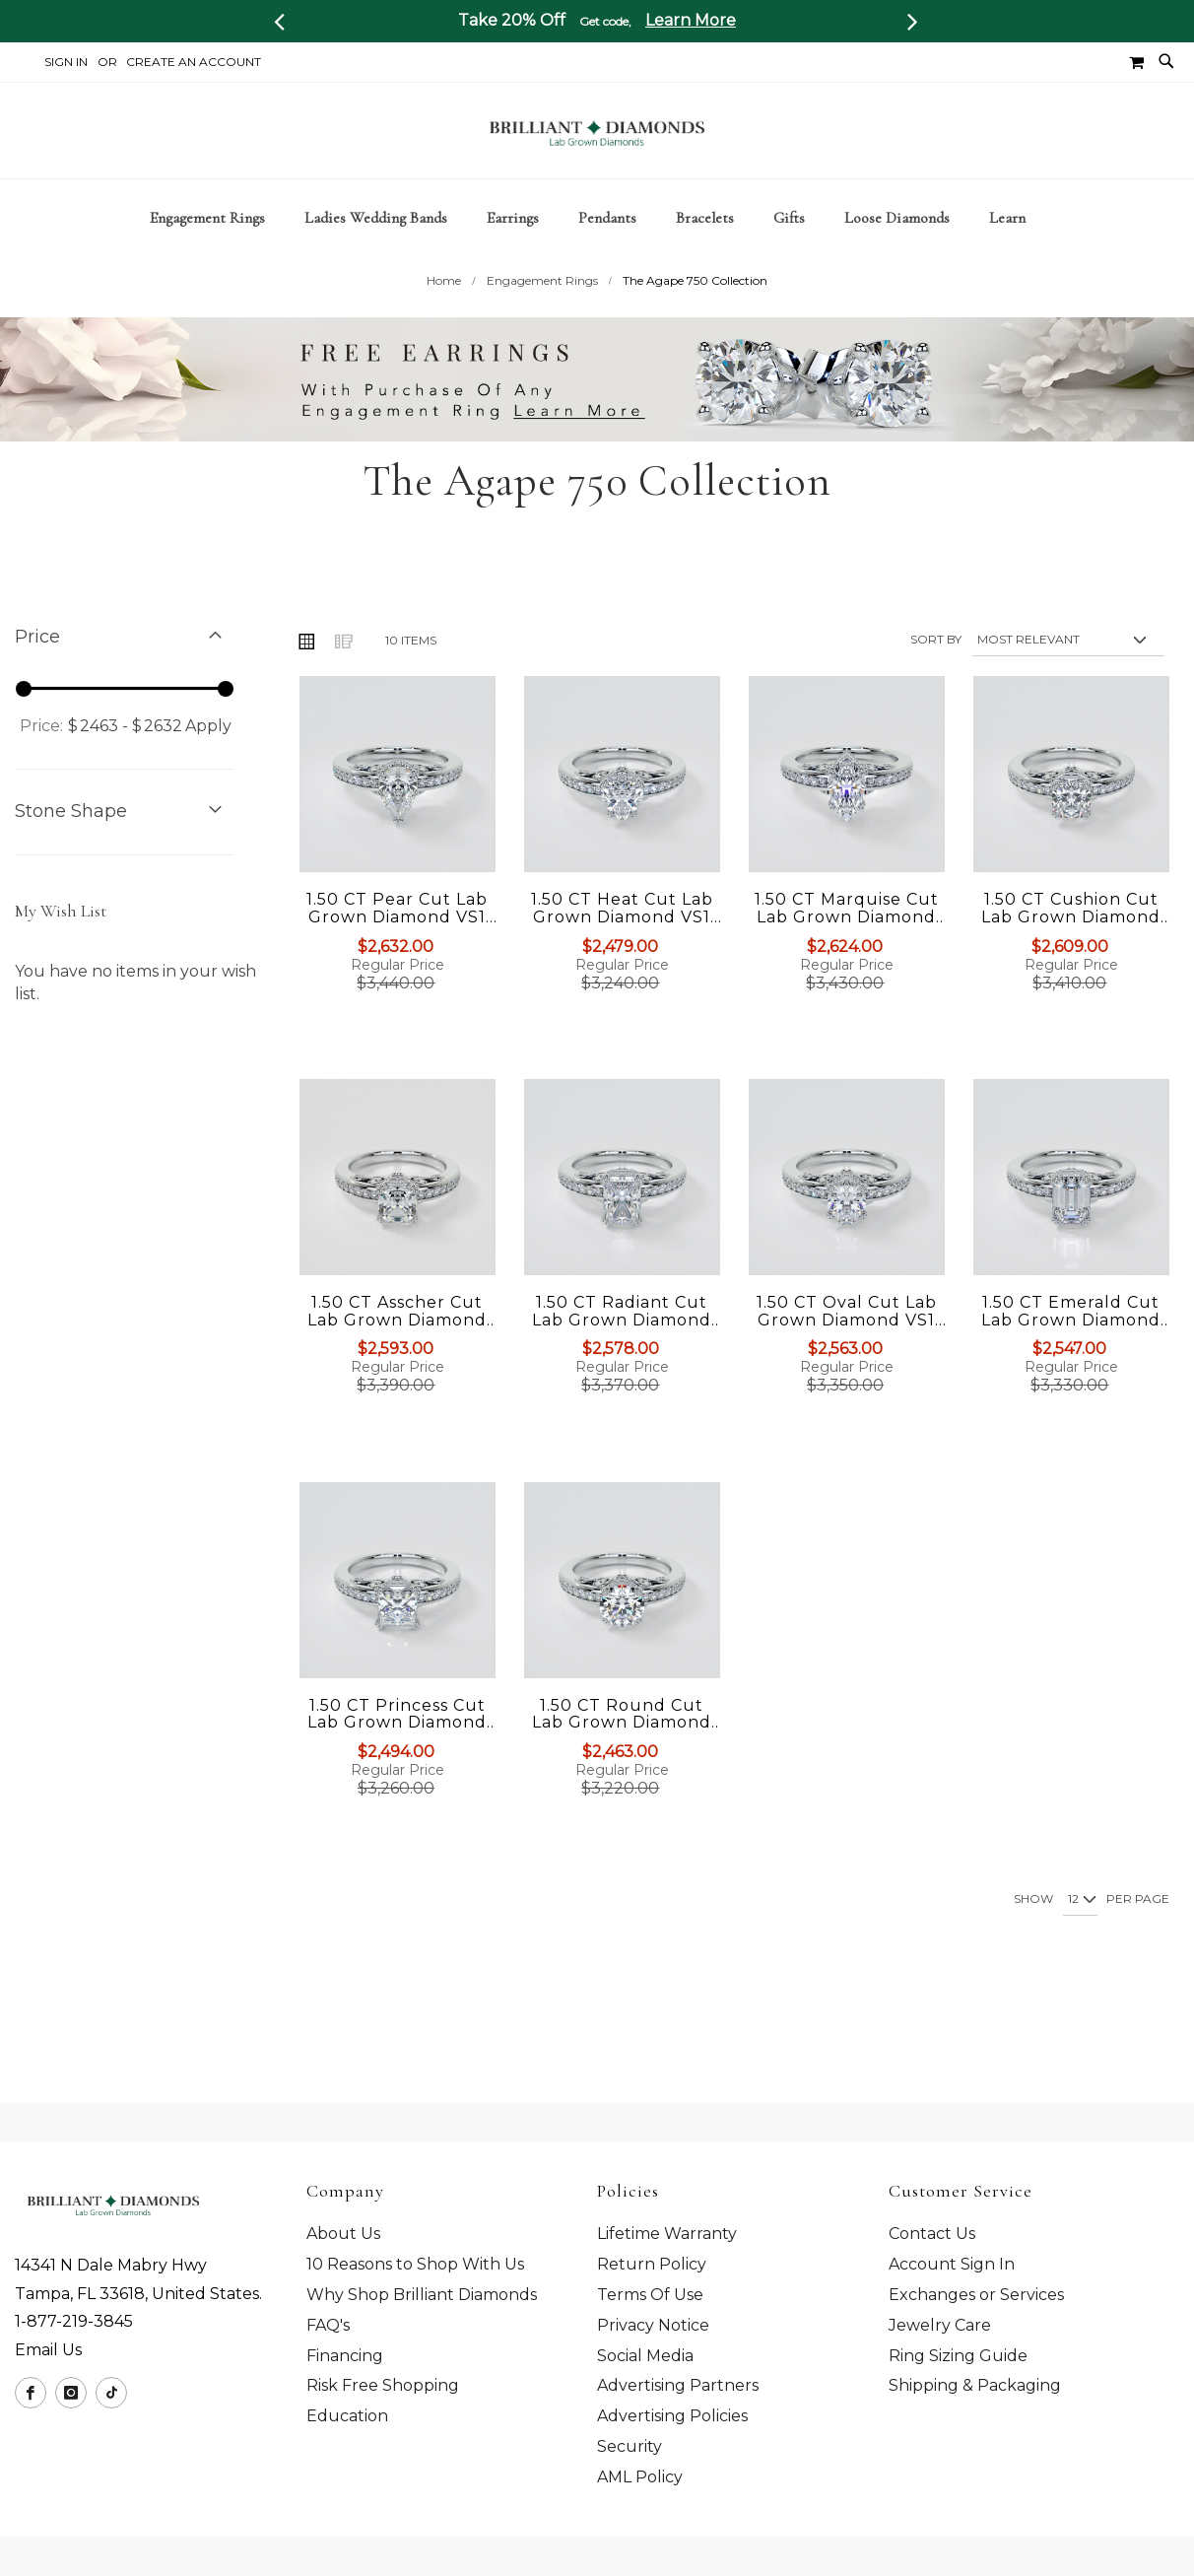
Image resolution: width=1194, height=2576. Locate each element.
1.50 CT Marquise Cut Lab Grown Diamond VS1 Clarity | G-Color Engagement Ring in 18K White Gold (847, 943)
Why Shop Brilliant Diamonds (421, 2295)
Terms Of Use (650, 2295)
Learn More (690, 20)
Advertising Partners (678, 2386)
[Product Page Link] (397, 812)
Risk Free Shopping (382, 2386)
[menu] (597, 218)
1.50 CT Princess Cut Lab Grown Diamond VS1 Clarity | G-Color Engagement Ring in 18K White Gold (397, 1748)
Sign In (66, 61)
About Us (343, 2234)
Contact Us (932, 2234)
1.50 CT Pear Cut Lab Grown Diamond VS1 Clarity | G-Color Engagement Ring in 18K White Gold (397, 943)
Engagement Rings (542, 315)
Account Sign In (952, 2265)
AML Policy (640, 2478)
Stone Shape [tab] (71, 846)
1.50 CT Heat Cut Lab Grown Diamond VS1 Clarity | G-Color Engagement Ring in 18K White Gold (621, 943)
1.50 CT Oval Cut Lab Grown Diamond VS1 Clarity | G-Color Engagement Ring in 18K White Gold (846, 1346)
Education (347, 2416)
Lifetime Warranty (667, 2234)
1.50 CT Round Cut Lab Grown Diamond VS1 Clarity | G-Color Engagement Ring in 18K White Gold (621, 1748)
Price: (41, 761)
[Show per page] (1080, 1935)
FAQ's (328, 2325)
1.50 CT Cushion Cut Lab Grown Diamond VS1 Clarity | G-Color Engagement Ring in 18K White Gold (1070, 943)
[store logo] (597, 130)
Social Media (645, 2355)
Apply (209, 761)
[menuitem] (217, 218)
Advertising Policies (672, 2416)
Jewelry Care (940, 2325)
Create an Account (193, 61)
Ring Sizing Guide (958, 2355)
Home (444, 315)
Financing (344, 2355)
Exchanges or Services (976, 2295)
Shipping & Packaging (975, 2386)
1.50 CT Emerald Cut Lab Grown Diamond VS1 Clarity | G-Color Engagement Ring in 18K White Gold (1070, 1346)
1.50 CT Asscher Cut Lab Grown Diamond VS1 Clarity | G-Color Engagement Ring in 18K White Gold (397, 1346)
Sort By (936, 674)
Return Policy (651, 2265)
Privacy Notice (653, 2325)
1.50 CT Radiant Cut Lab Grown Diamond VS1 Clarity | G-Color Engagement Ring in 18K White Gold (621, 1346)
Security (629, 2447)
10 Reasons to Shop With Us (415, 2265)
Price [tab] (37, 672)
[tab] (597, 218)
